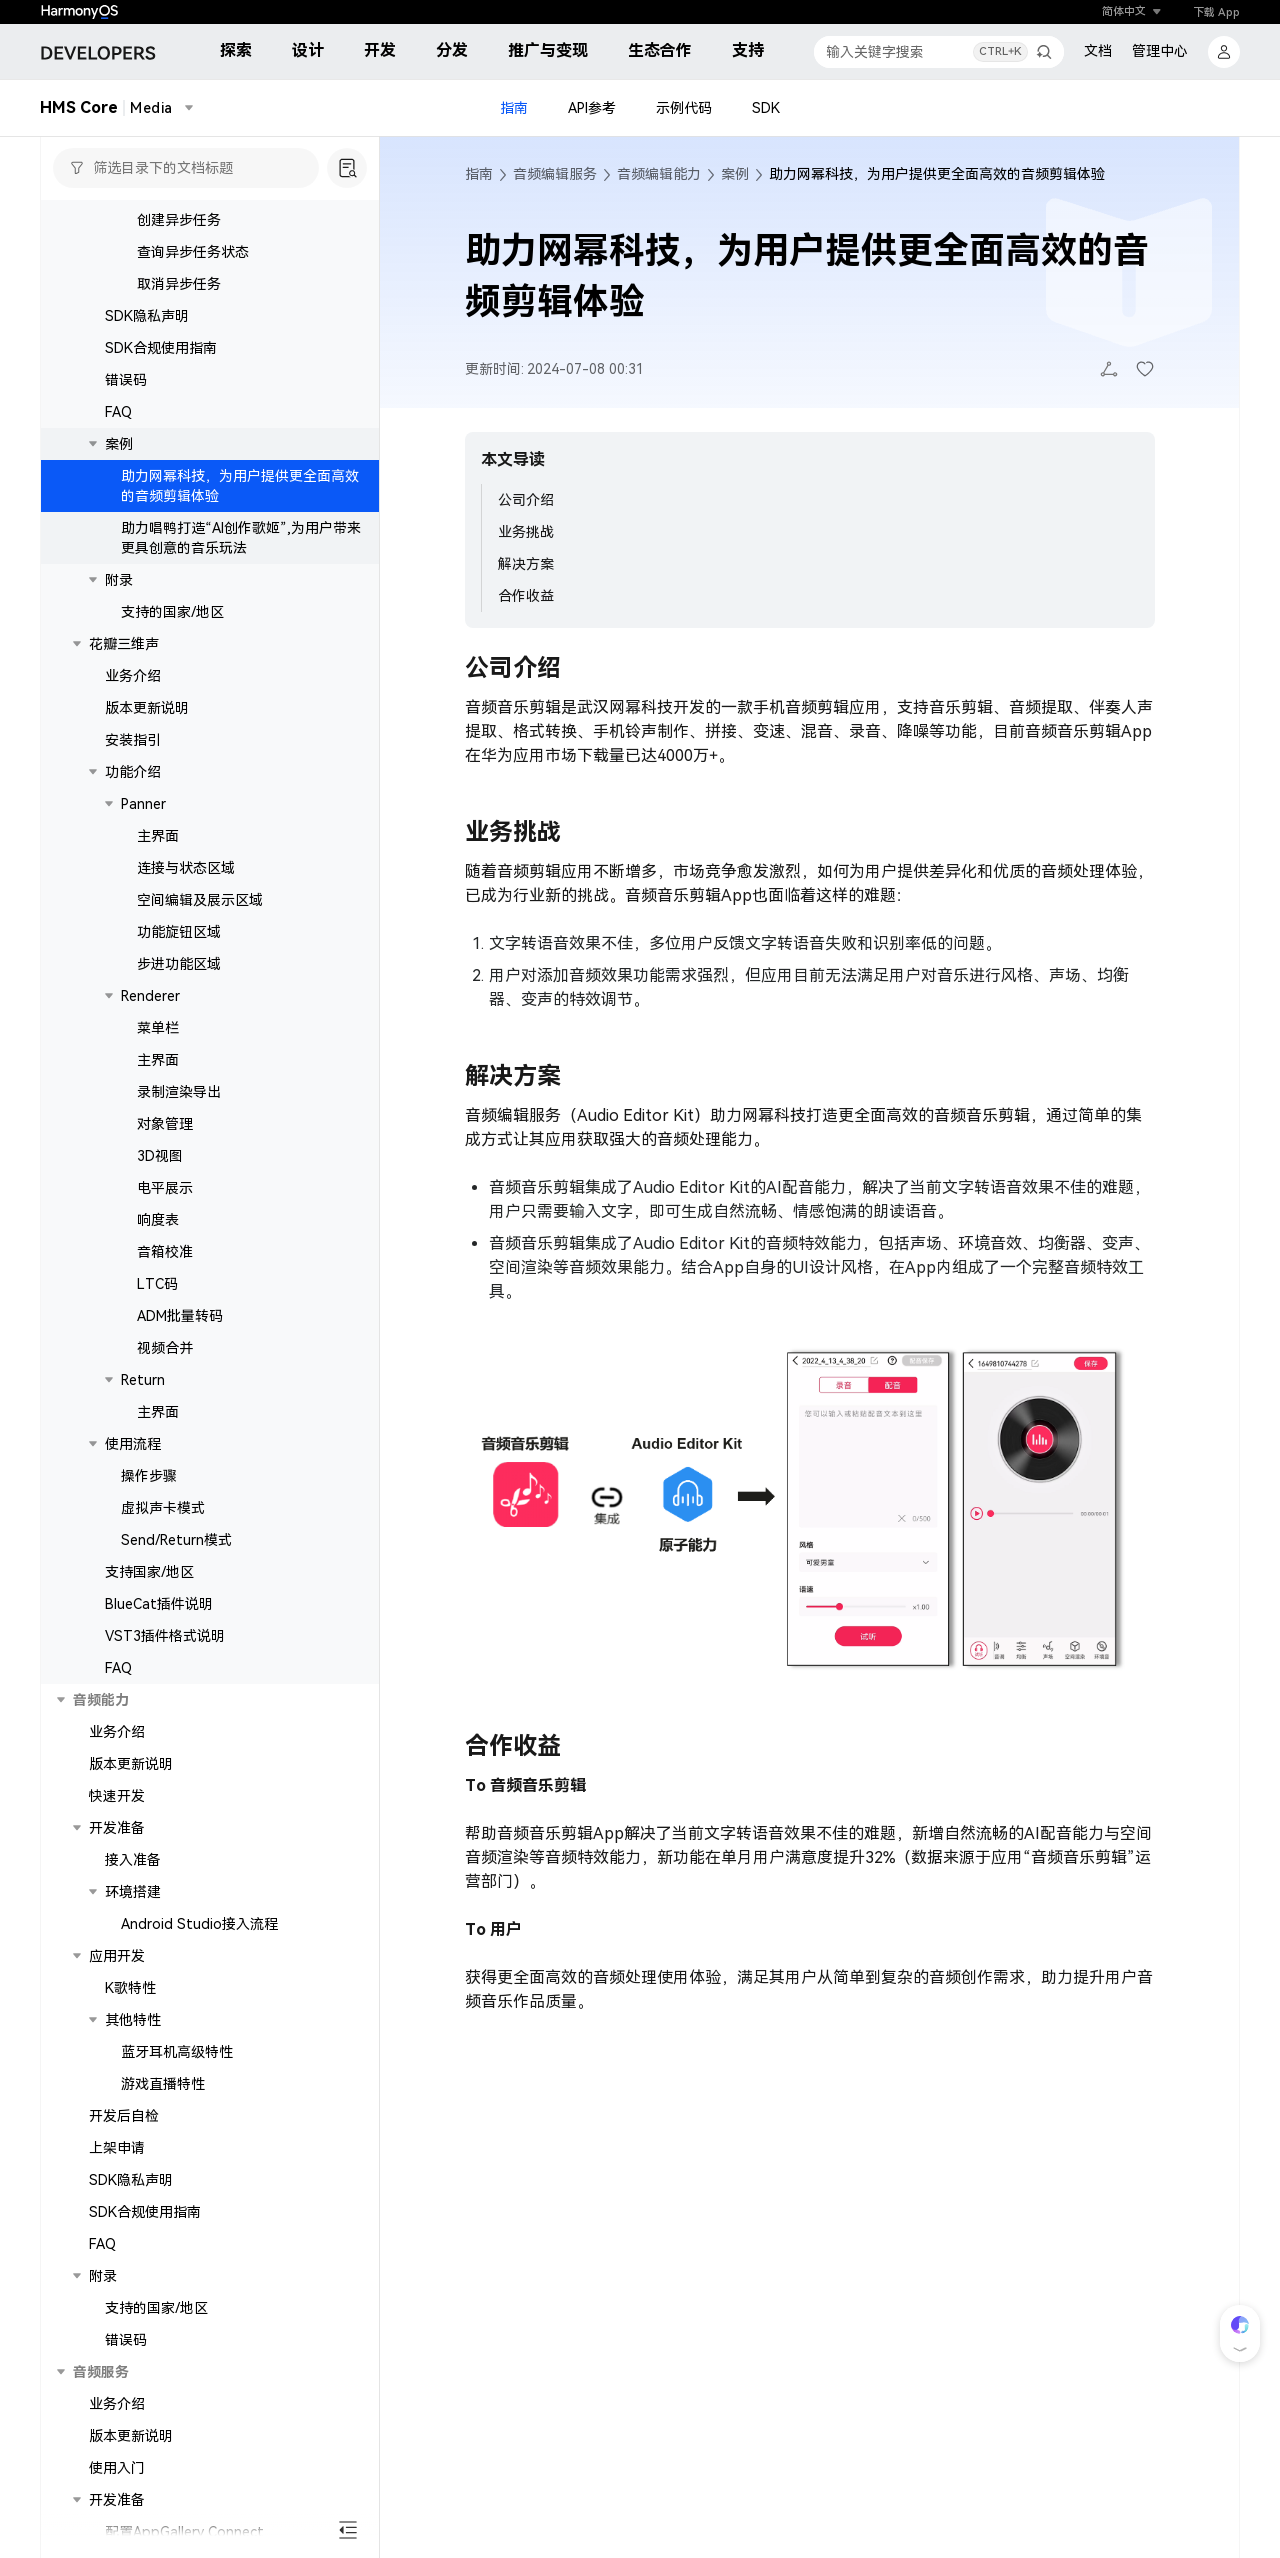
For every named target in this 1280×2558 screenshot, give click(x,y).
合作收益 (526, 596)
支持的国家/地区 (172, 651)
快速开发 (117, 1835)
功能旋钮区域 (179, 971)
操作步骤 (149, 1515)
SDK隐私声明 (147, 355)
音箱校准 (165, 1291)
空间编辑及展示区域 (200, 939)
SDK (766, 108)
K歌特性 (130, 2027)
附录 (119, 619)
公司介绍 (526, 500)
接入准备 (133, 1899)
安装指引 (133, 779)
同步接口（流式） (193, 227)
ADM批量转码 (180, 1355)
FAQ (118, 451)
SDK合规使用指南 (161, 387)
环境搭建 (133, 1931)
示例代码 (684, 108)
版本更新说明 (147, 747)
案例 (119, 483)
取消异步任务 (179, 323)
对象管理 (165, 1163)
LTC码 (157, 1323)
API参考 (592, 108)
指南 (514, 108)
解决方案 (526, 564)
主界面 (158, 875)
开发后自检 (124, 2155)
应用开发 (117, 1995)
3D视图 (160, 1195)
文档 (1098, 51)
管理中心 (1160, 51)
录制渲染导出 (179, 1131)
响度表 (158, 1259)
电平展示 (165, 1227)
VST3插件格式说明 (165, 1675)
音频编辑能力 (659, 174)
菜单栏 (158, 1067)
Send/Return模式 (176, 1579)
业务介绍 (133, 715)
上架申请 (117, 2187)
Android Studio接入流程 (199, 1963)
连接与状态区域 (186, 907)
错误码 (126, 419)
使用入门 (117, 2507)
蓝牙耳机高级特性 (177, 2091)
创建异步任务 (179, 259)
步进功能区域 (179, 1003)
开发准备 (117, 1867)
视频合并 (165, 1387)
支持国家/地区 (149, 1611)
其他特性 (133, 2059)
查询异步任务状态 (193, 291)
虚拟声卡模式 (163, 1547)
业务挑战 (526, 532)
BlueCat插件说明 (159, 1643)
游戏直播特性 (163, 2123)
